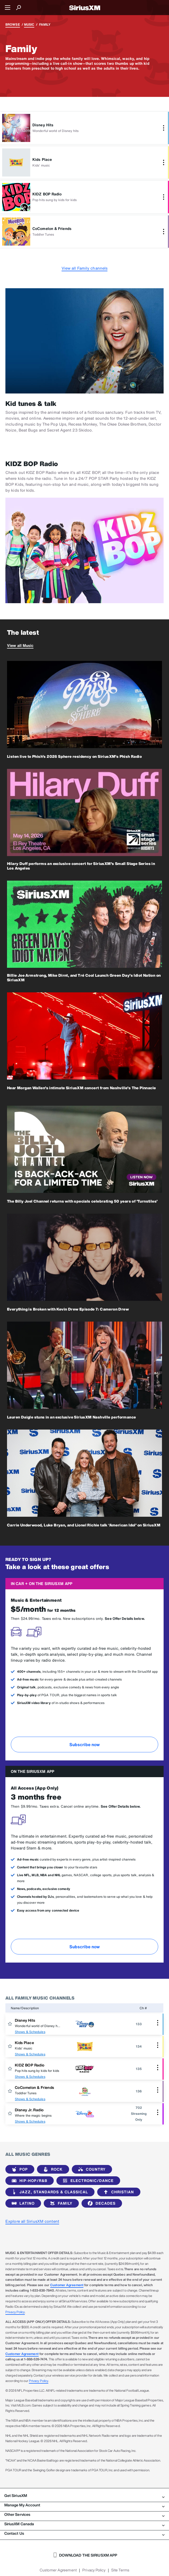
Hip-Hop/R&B (28, 2180)
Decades (101, 2203)
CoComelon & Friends (34, 2087)
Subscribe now (84, 1744)
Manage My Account (84, 2505)
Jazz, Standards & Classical (49, 2192)
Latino (22, 2203)
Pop (19, 2169)
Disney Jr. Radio (29, 2110)
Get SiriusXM (84, 2496)
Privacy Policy (15, 2312)
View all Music (20, 645)
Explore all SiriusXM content (32, 2221)
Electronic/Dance (87, 2180)
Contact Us (84, 2533)
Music (29, 24)
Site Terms (120, 2570)
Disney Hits (25, 2020)
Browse (12, 24)
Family (60, 2203)
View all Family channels (84, 268)
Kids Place (24, 2042)
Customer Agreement (66, 2285)
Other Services (84, 2514)
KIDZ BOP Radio (30, 2065)
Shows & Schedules (30, 2031)
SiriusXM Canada (84, 2524)
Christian (118, 2192)
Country (91, 2169)
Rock (52, 2169)
